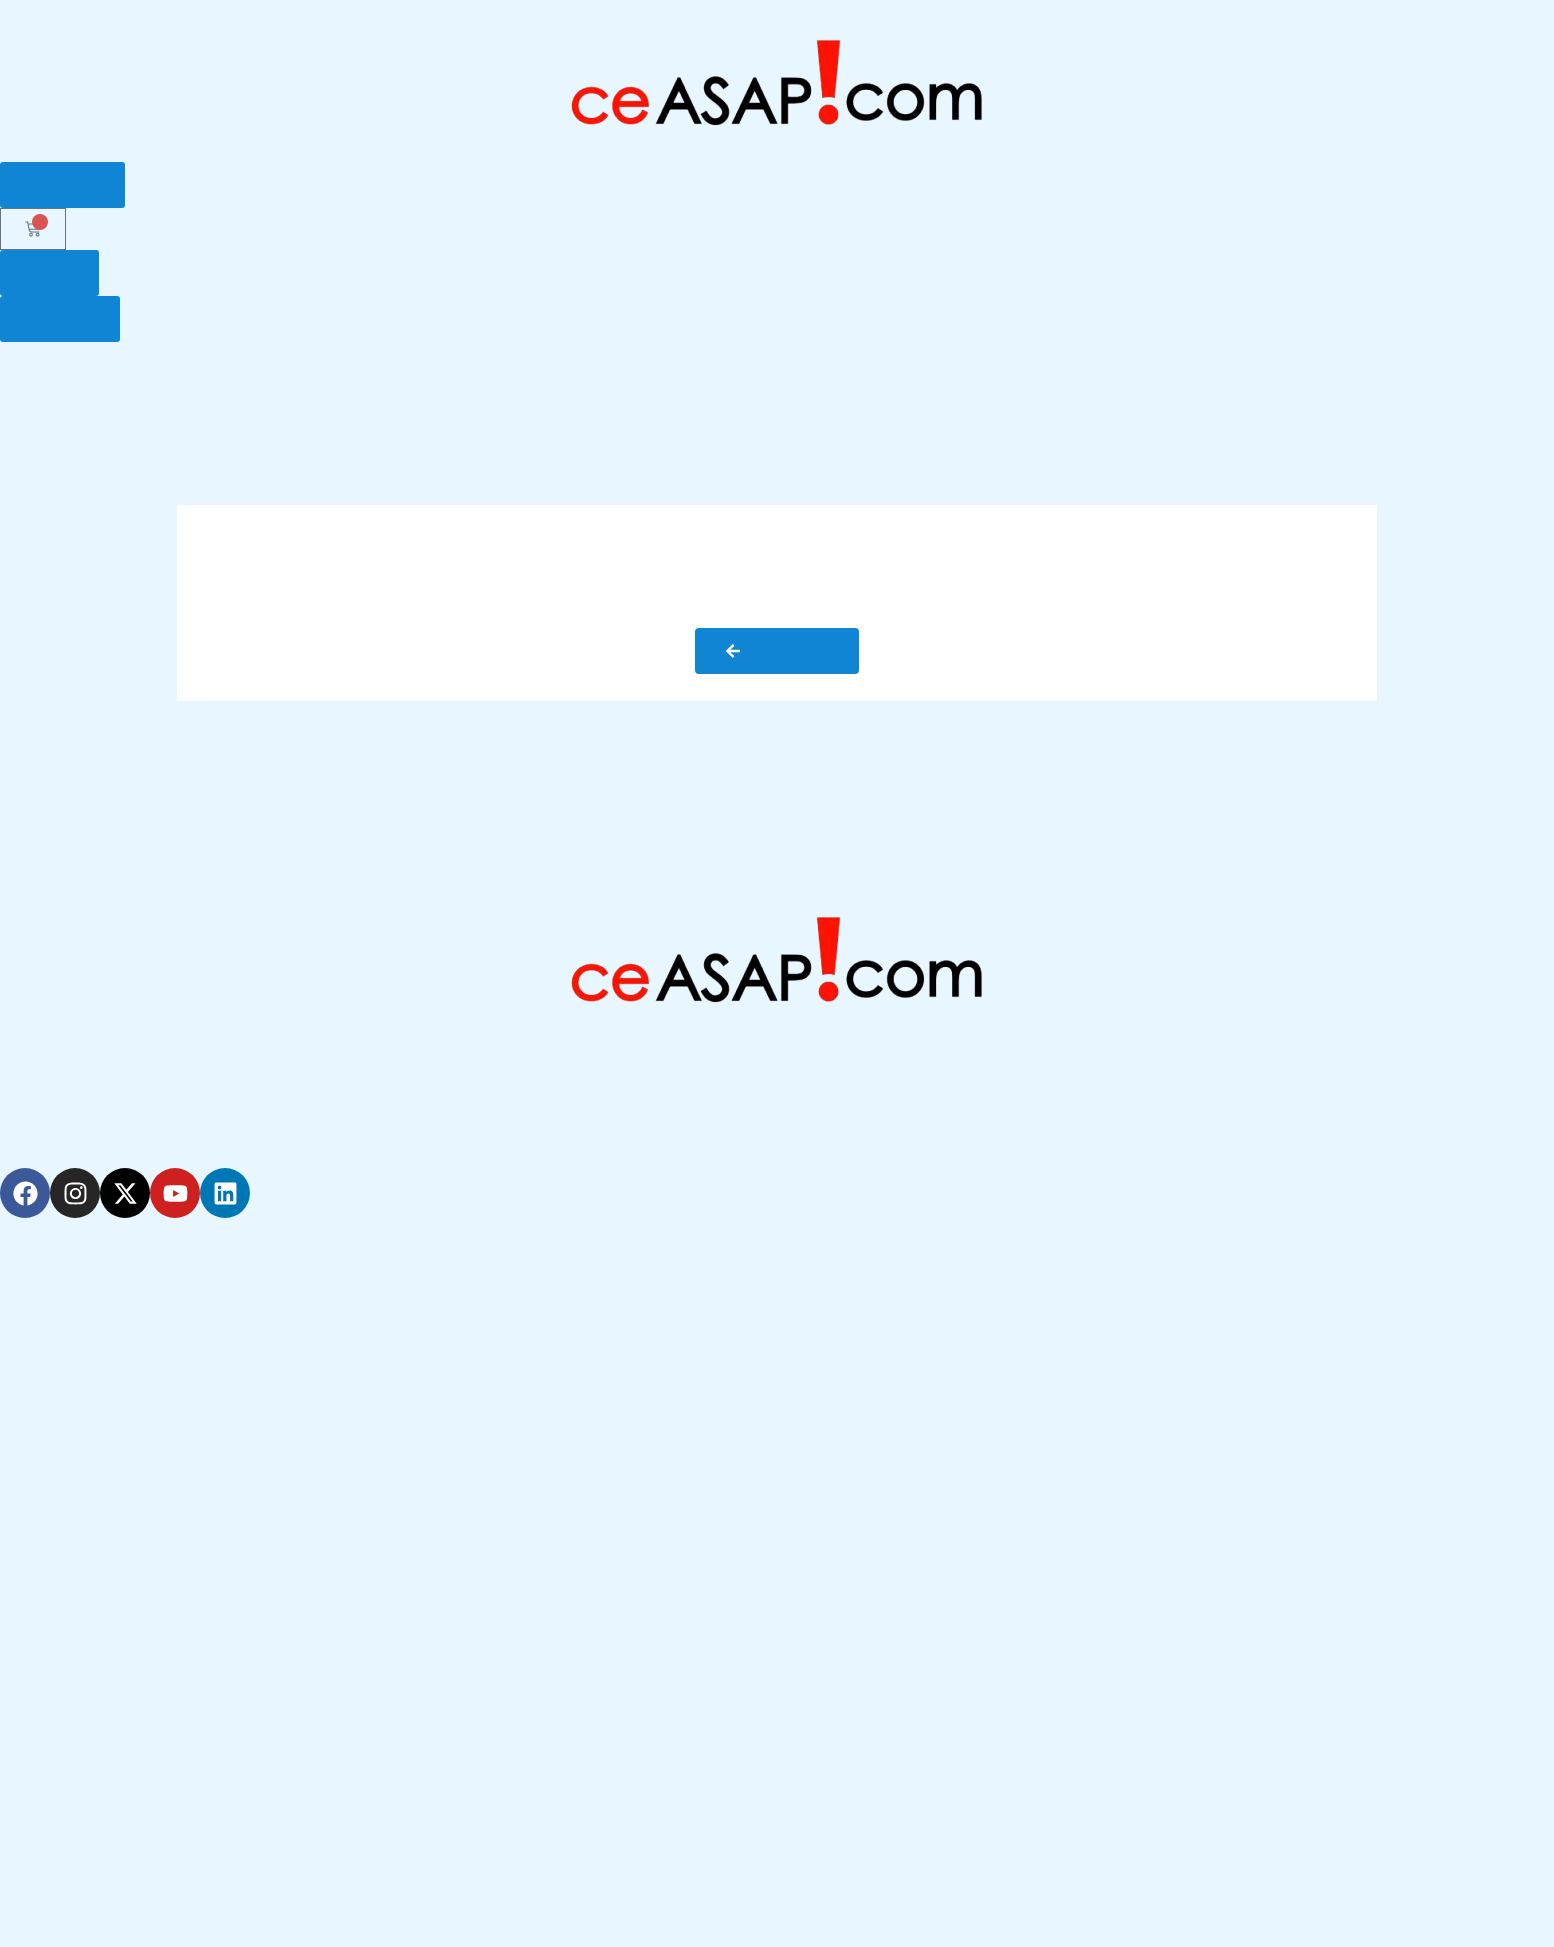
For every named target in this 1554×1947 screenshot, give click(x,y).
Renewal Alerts (75, 1351)
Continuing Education (101, 1397)
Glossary (1138, 391)
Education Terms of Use (110, 1806)
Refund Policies (77, 1898)
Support (1242, 391)
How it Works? (74, 1535)
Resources (59, 1581)
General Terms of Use (102, 1760)
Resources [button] (1484, 391)
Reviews (50, 1627)
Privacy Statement (87, 1852)
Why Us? (315, 391)
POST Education (765, 391)
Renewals (900, 391)
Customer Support (90, 1489)
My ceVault (1354, 391)
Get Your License (602, 391)
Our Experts (1021, 391)
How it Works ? (443, 391)
